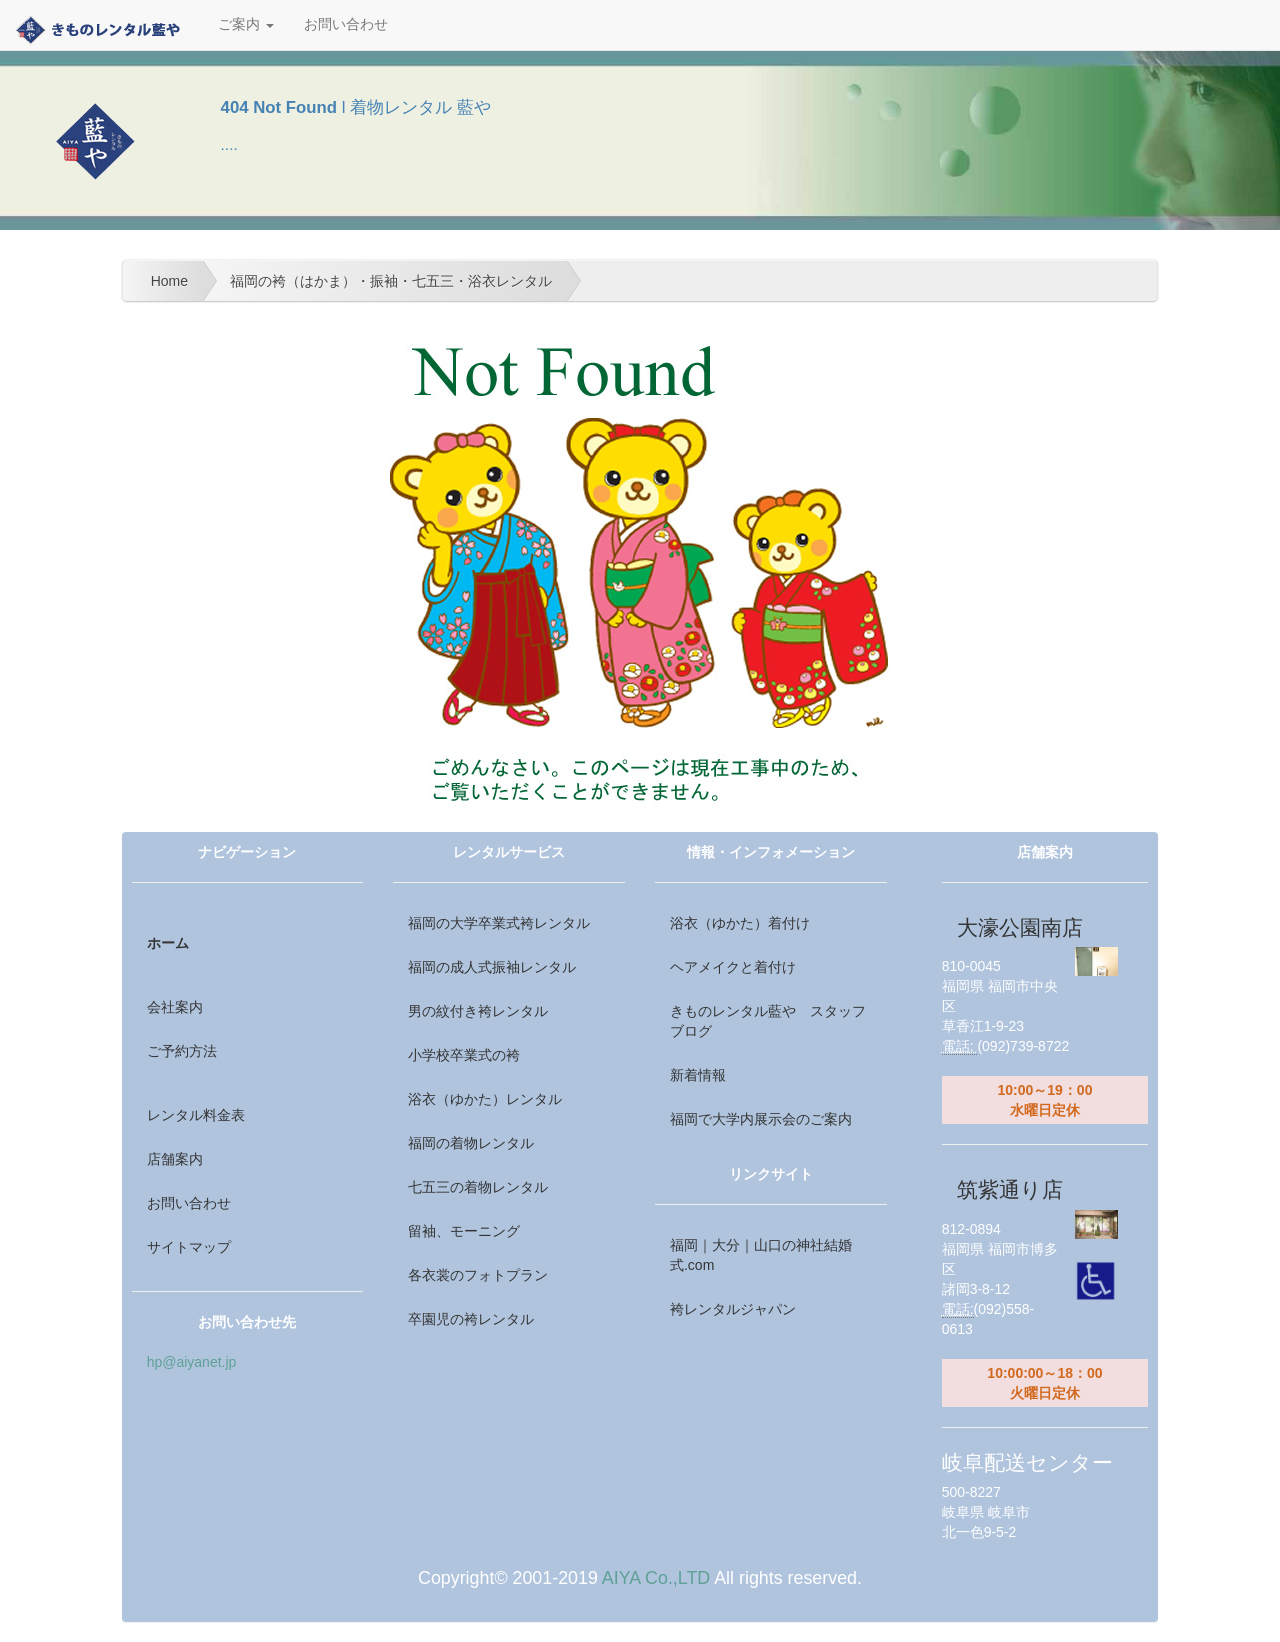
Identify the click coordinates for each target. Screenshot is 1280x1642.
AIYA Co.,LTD (656, 1578)
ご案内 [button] (246, 24)
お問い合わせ (346, 24)
